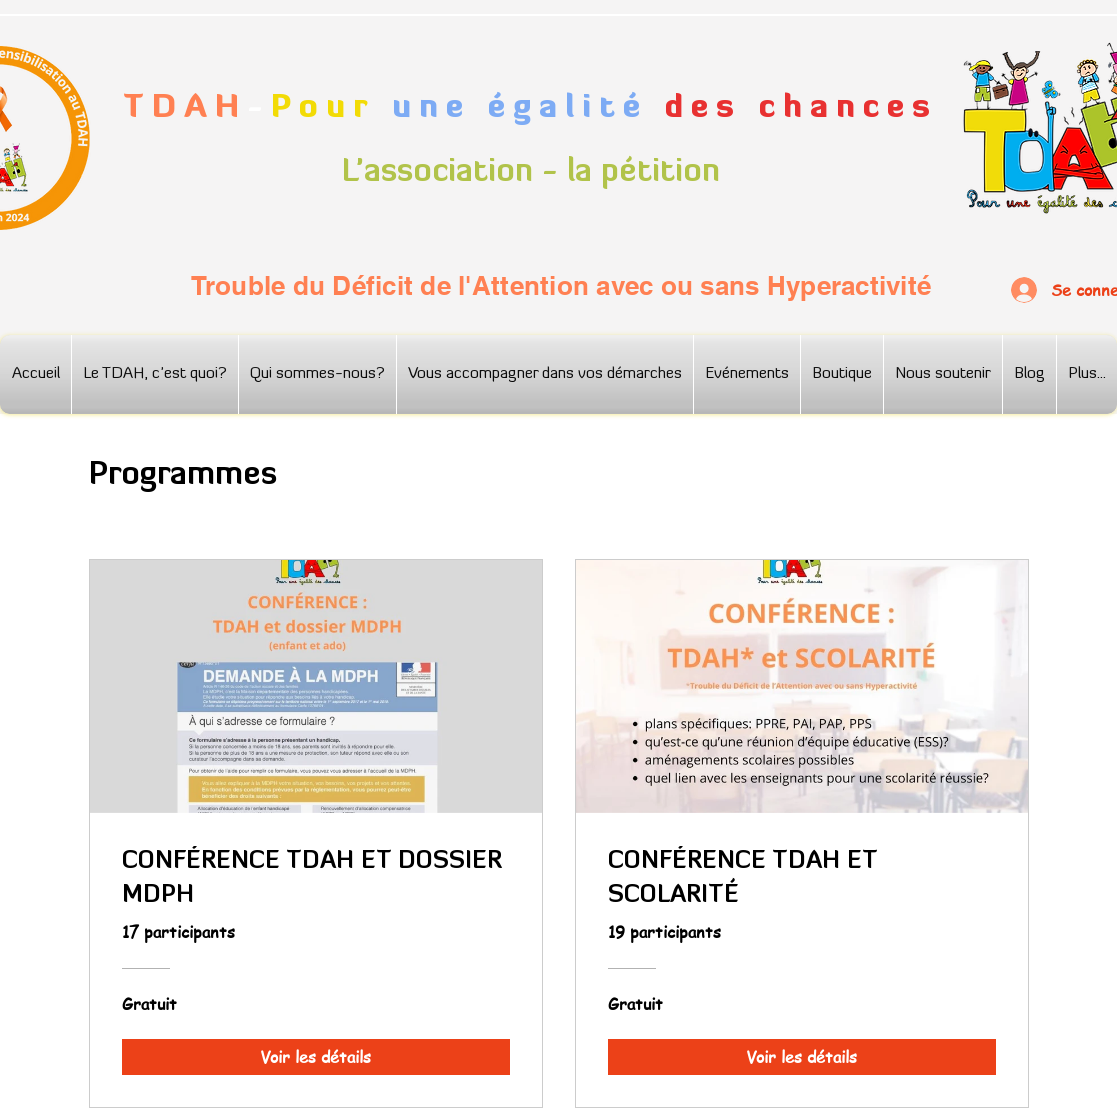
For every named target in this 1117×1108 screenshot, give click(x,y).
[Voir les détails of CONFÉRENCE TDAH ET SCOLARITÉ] (802, 1057)
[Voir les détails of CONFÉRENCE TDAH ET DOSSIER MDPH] (316, 1057)
